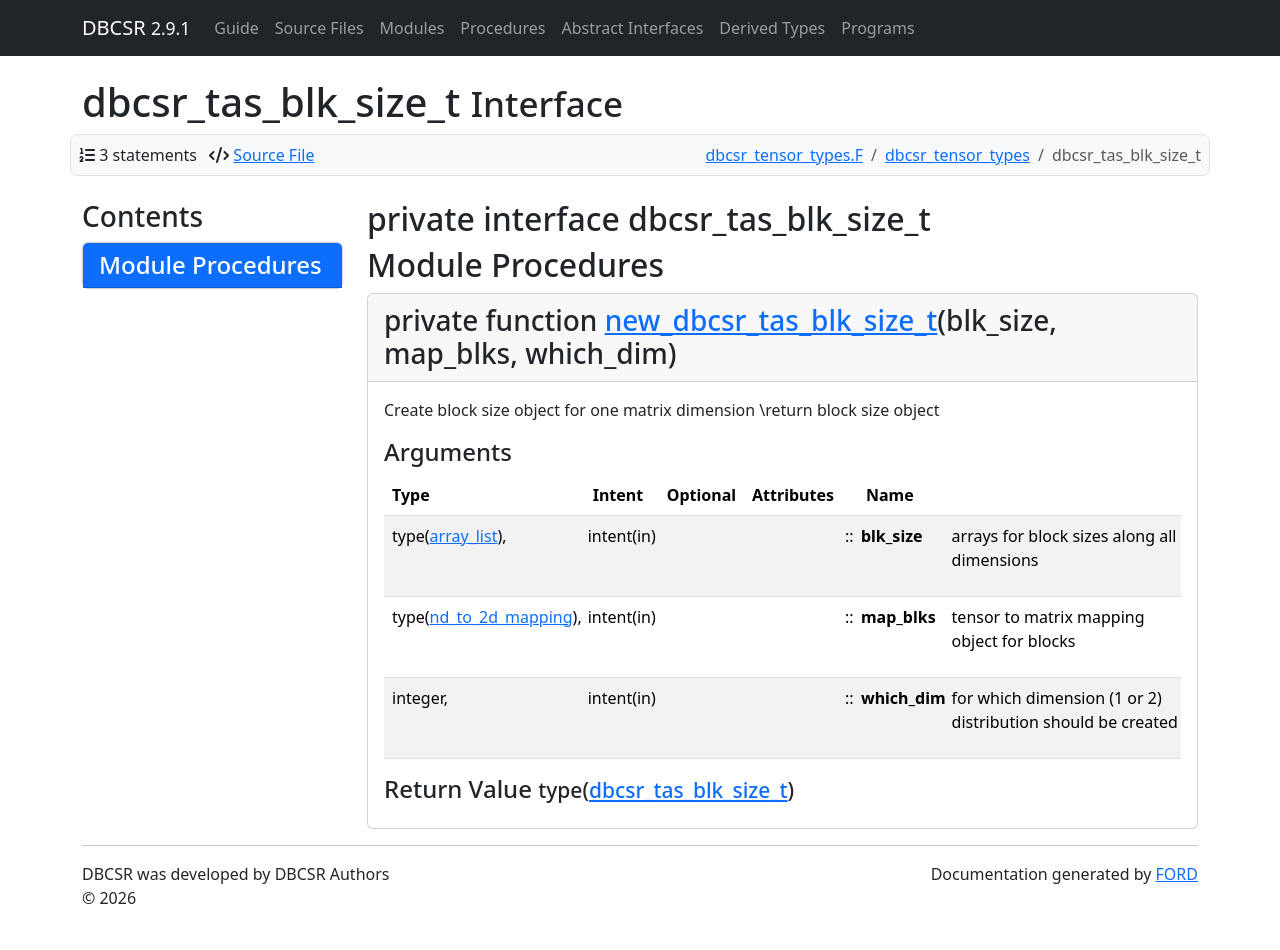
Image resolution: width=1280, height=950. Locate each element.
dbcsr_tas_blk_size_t (688, 790)
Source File (273, 155)
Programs (877, 28)
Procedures (502, 28)
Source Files (319, 28)
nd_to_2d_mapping (501, 617)
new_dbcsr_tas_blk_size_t (771, 320)
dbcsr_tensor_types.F (785, 155)
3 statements (148, 155)
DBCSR (136, 27)
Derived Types (772, 28)
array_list (464, 536)
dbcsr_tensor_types (957, 155)
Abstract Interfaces (632, 28)
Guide (236, 28)
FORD (1177, 874)
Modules (412, 28)
